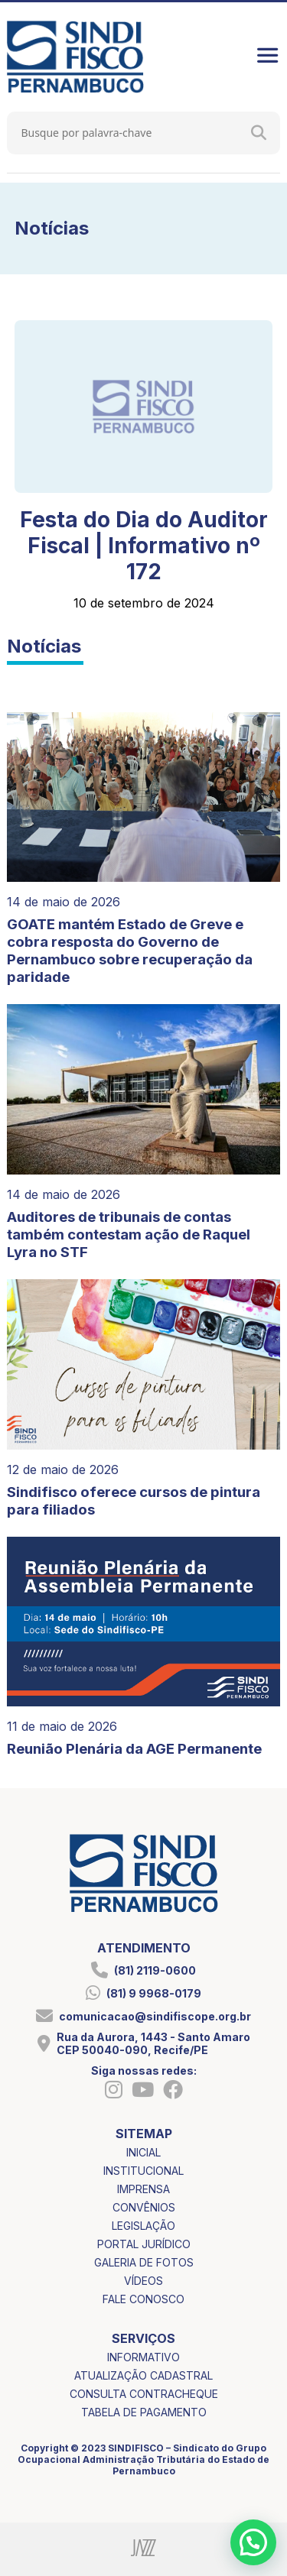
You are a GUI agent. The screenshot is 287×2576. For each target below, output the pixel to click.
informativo (143, 2357)
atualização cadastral (143, 2375)
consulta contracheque (144, 2393)
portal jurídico (144, 2243)
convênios (144, 2207)
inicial (143, 2152)
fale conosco (143, 2298)
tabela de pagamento (144, 2412)
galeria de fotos (144, 2262)
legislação (143, 2225)
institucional (143, 2170)
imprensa (143, 2188)
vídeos (143, 2280)
